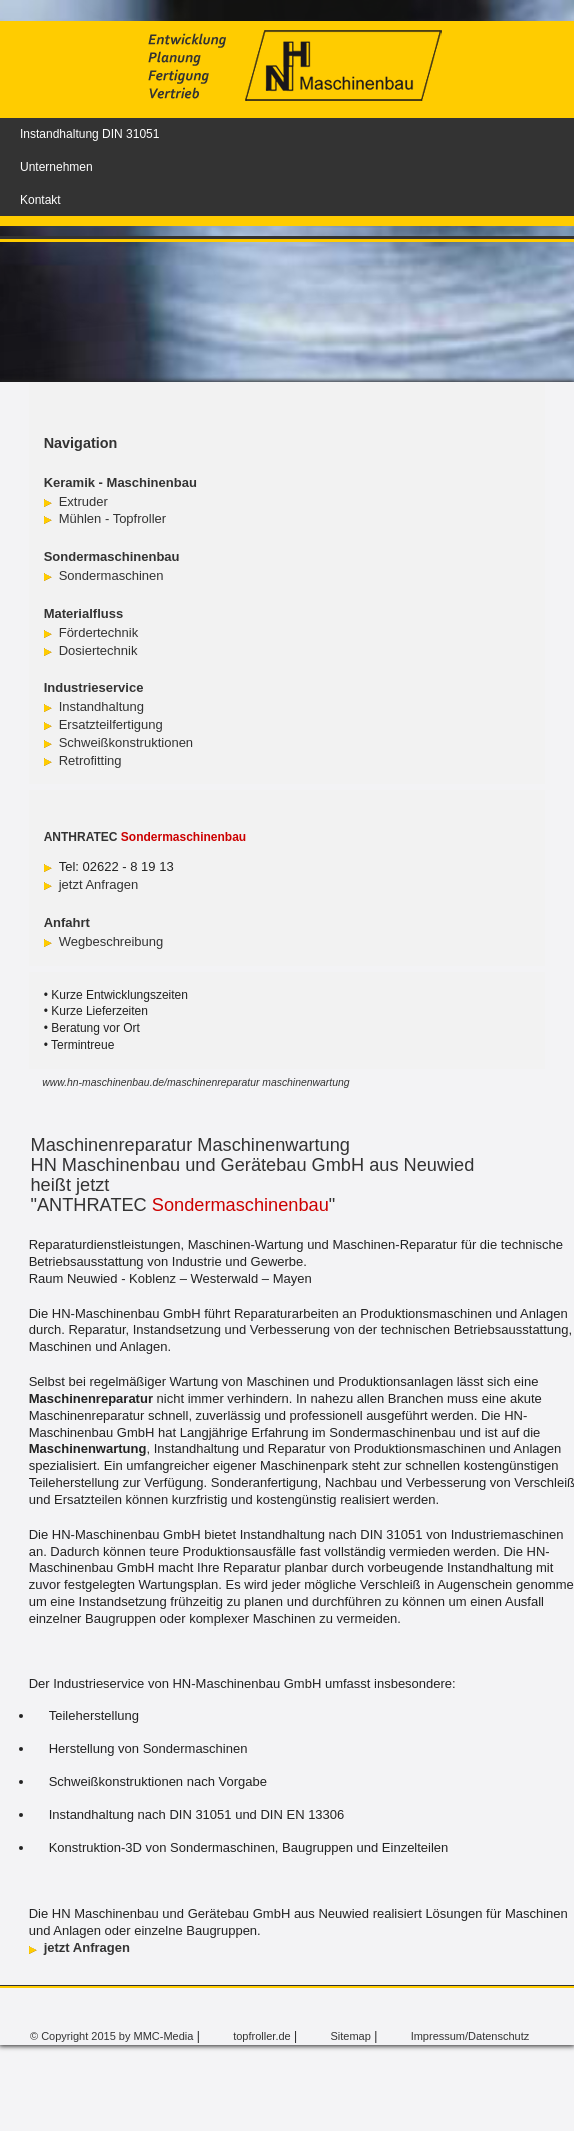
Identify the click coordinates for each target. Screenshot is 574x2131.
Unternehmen (56, 167)
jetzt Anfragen (99, 884)
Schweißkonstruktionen (126, 742)
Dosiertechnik (98, 650)
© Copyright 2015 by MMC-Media (111, 2036)
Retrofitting (90, 760)
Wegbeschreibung (111, 941)
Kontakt (40, 200)
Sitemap (350, 2036)
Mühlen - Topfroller (112, 518)
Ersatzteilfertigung (111, 724)
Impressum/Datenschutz (470, 2036)
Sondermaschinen (111, 575)
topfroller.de (261, 2036)
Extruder (83, 501)
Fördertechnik (98, 632)
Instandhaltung (101, 706)
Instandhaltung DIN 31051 (89, 134)
